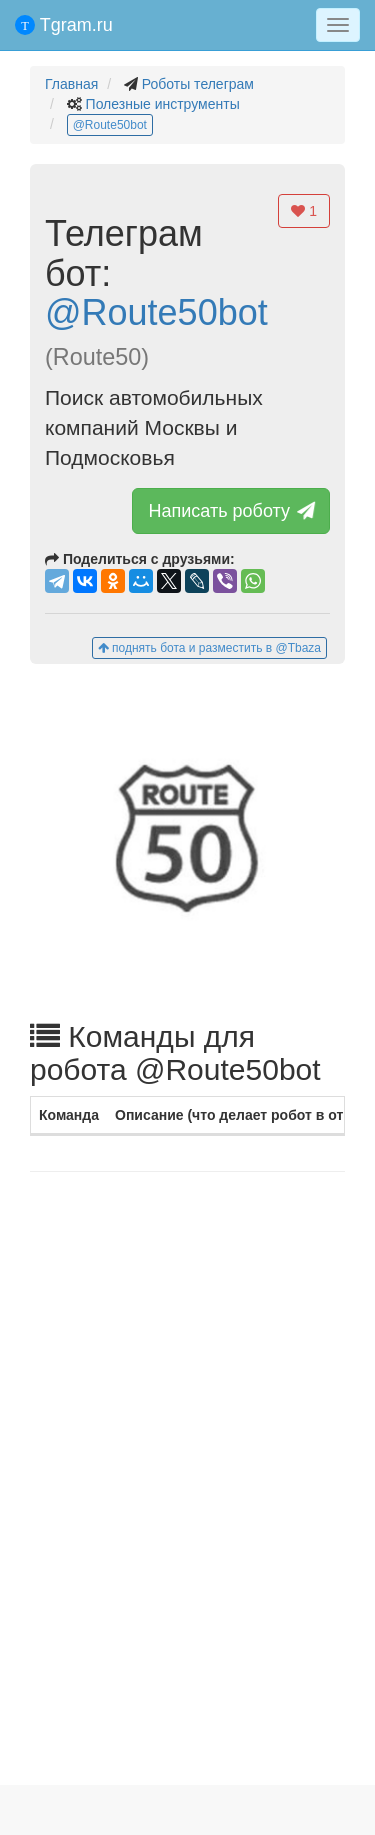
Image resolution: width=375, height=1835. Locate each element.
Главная (71, 84)
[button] (187, 841)
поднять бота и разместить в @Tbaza (209, 648)
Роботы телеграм (198, 84)
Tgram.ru (64, 25)
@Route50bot (110, 125)
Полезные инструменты (163, 104)
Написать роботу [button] (233, 511)
